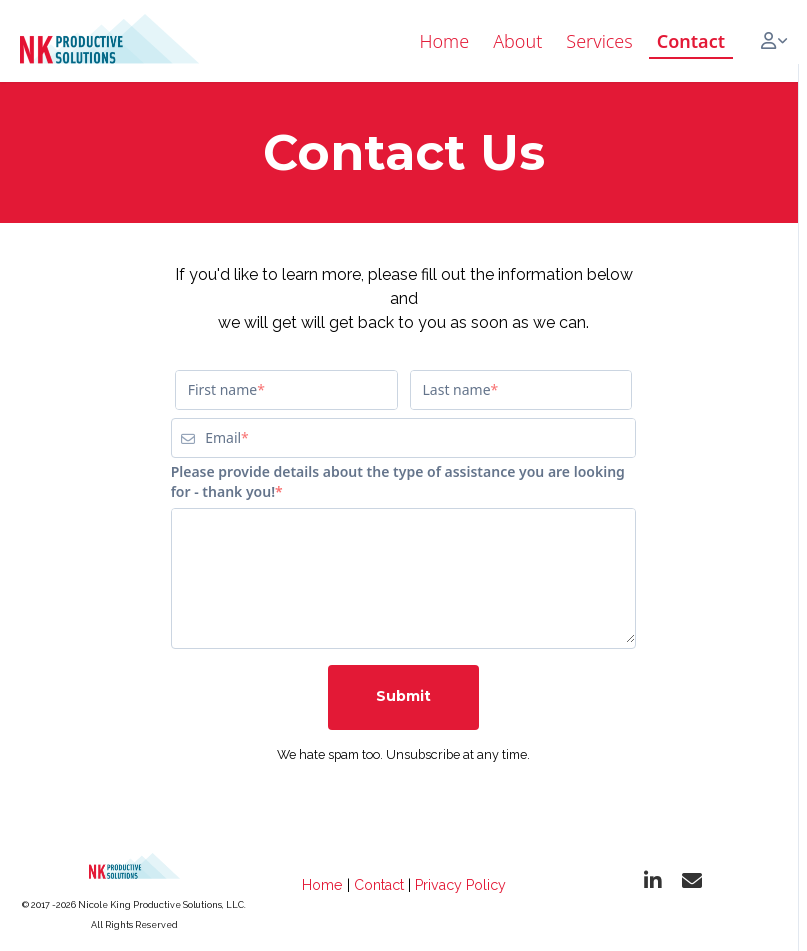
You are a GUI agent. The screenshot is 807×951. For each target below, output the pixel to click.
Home (322, 885)
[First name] (286, 390)
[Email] (420, 438)
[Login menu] (774, 41)
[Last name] (521, 390)
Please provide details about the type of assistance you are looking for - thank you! (398, 481)
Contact (379, 885)
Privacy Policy (460, 885)
